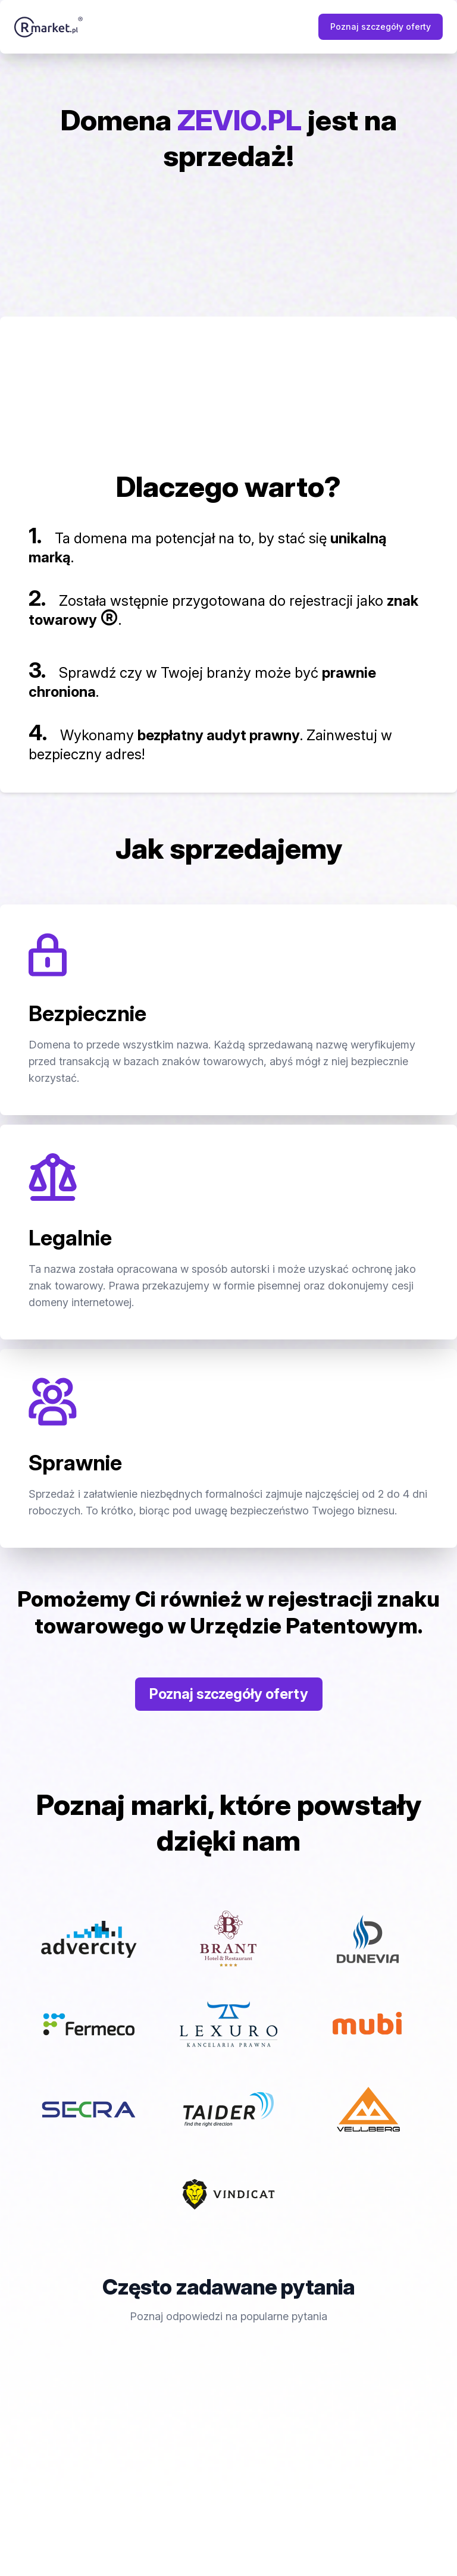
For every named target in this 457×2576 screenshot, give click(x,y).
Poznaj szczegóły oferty (380, 26)
